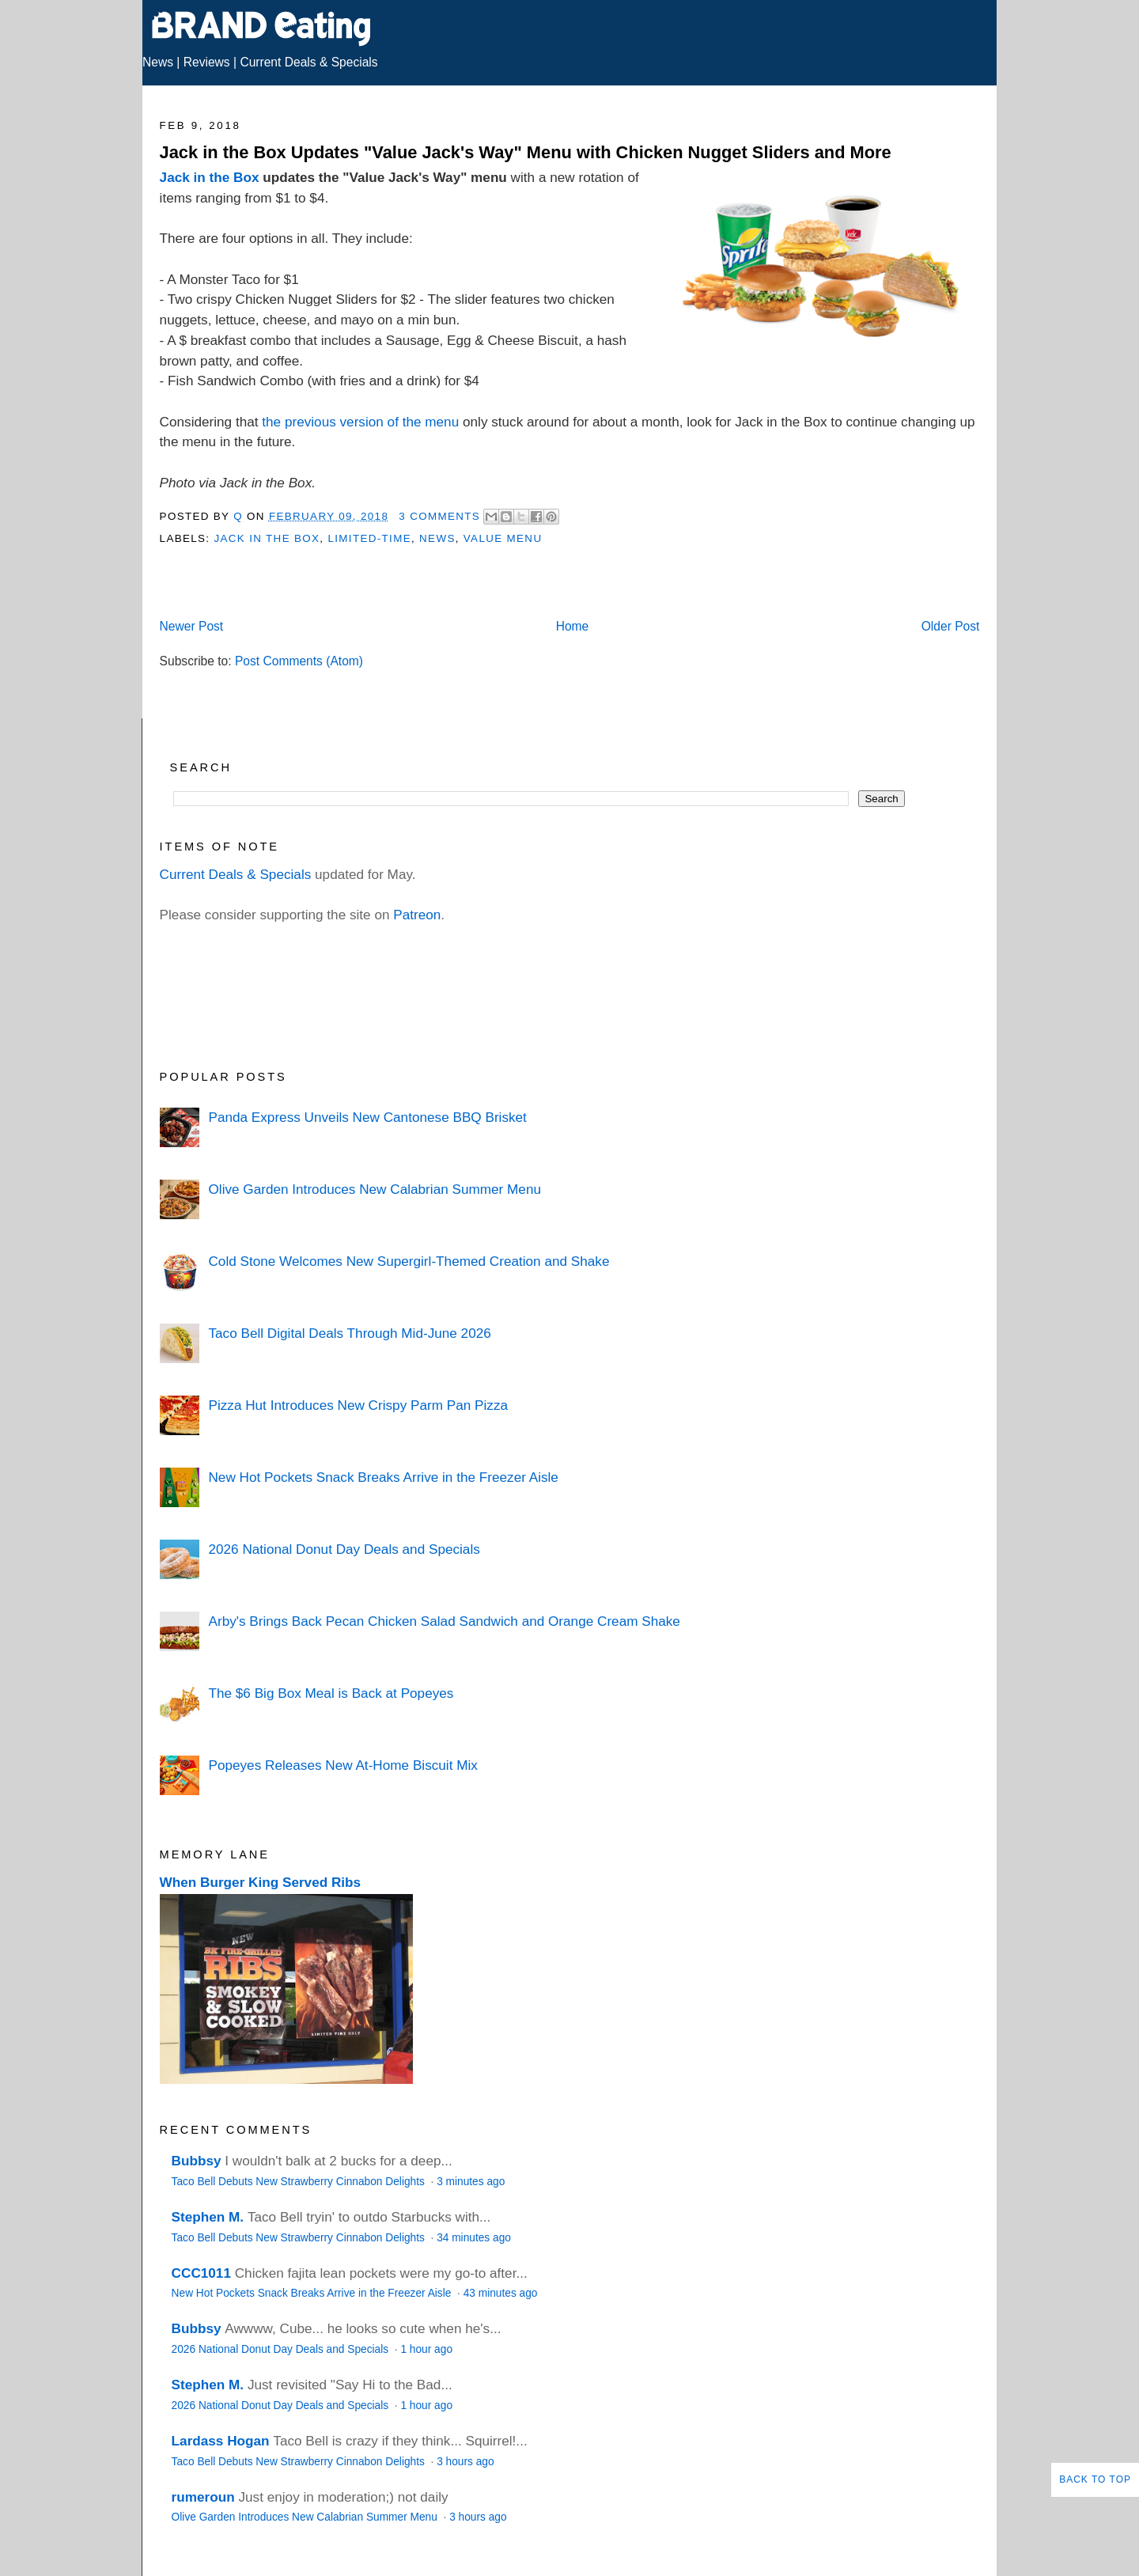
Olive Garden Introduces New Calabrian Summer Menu (374, 1189)
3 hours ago (465, 2462)
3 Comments (439, 516)
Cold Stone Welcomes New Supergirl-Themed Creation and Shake (408, 1261)
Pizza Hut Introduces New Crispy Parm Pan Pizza (358, 1405)
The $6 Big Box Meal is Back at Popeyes (330, 1693)
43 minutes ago (501, 2293)
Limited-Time (369, 538)
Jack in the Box (209, 177)
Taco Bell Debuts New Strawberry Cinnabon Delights (300, 2182)
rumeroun (203, 2497)
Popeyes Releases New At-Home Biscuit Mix (342, 1765)
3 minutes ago (471, 2182)
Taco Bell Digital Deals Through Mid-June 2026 (349, 1333)
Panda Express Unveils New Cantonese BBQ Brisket (367, 1117)
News (157, 62)
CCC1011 (201, 2273)
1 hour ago (426, 2349)
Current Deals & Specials (308, 62)
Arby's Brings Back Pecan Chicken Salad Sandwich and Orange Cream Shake (443, 1621)
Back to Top (1095, 2479)
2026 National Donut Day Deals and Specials (343, 1549)
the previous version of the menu (360, 422)
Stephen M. (208, 2217)
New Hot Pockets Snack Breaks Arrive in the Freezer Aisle (383, 1477)
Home (572, 626)
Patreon (417, 914)
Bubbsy (196, 2161)
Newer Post (192, 626)
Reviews (207, 62)
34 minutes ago (474, 2238)
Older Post (950, 626)
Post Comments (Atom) (299, 661)
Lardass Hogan (221, 2441)
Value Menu (503, 538)
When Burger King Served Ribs (260, 1882)
